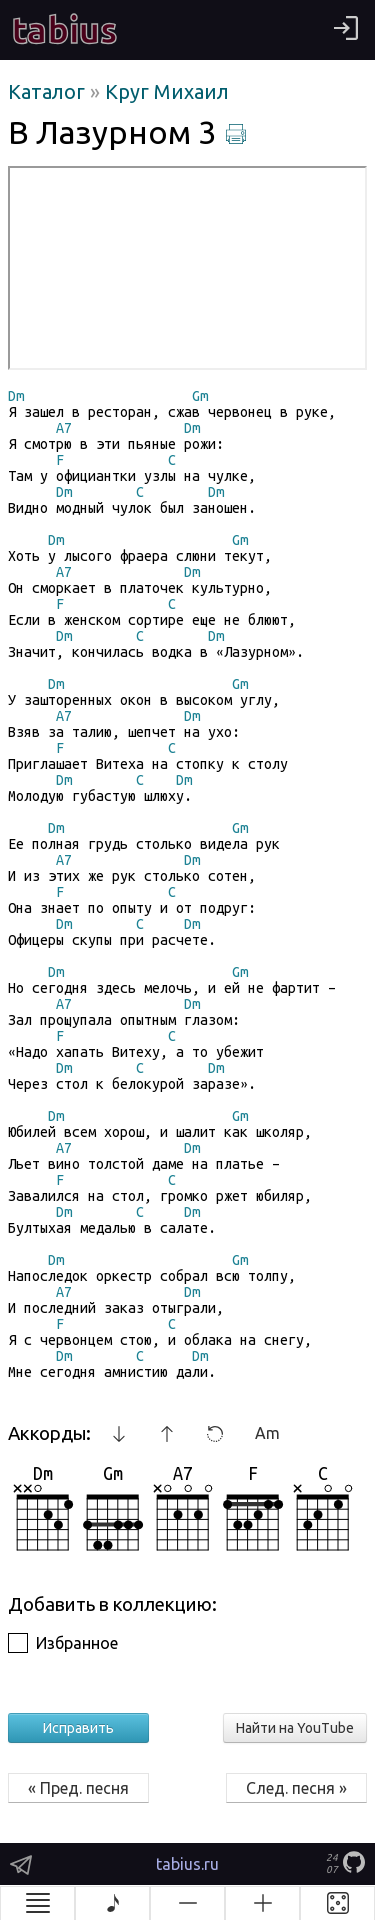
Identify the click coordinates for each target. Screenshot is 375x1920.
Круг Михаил (167, 91)
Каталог (49, 91)
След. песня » (296, 1788)
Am (267, 1433)
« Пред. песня (78, 1788)
